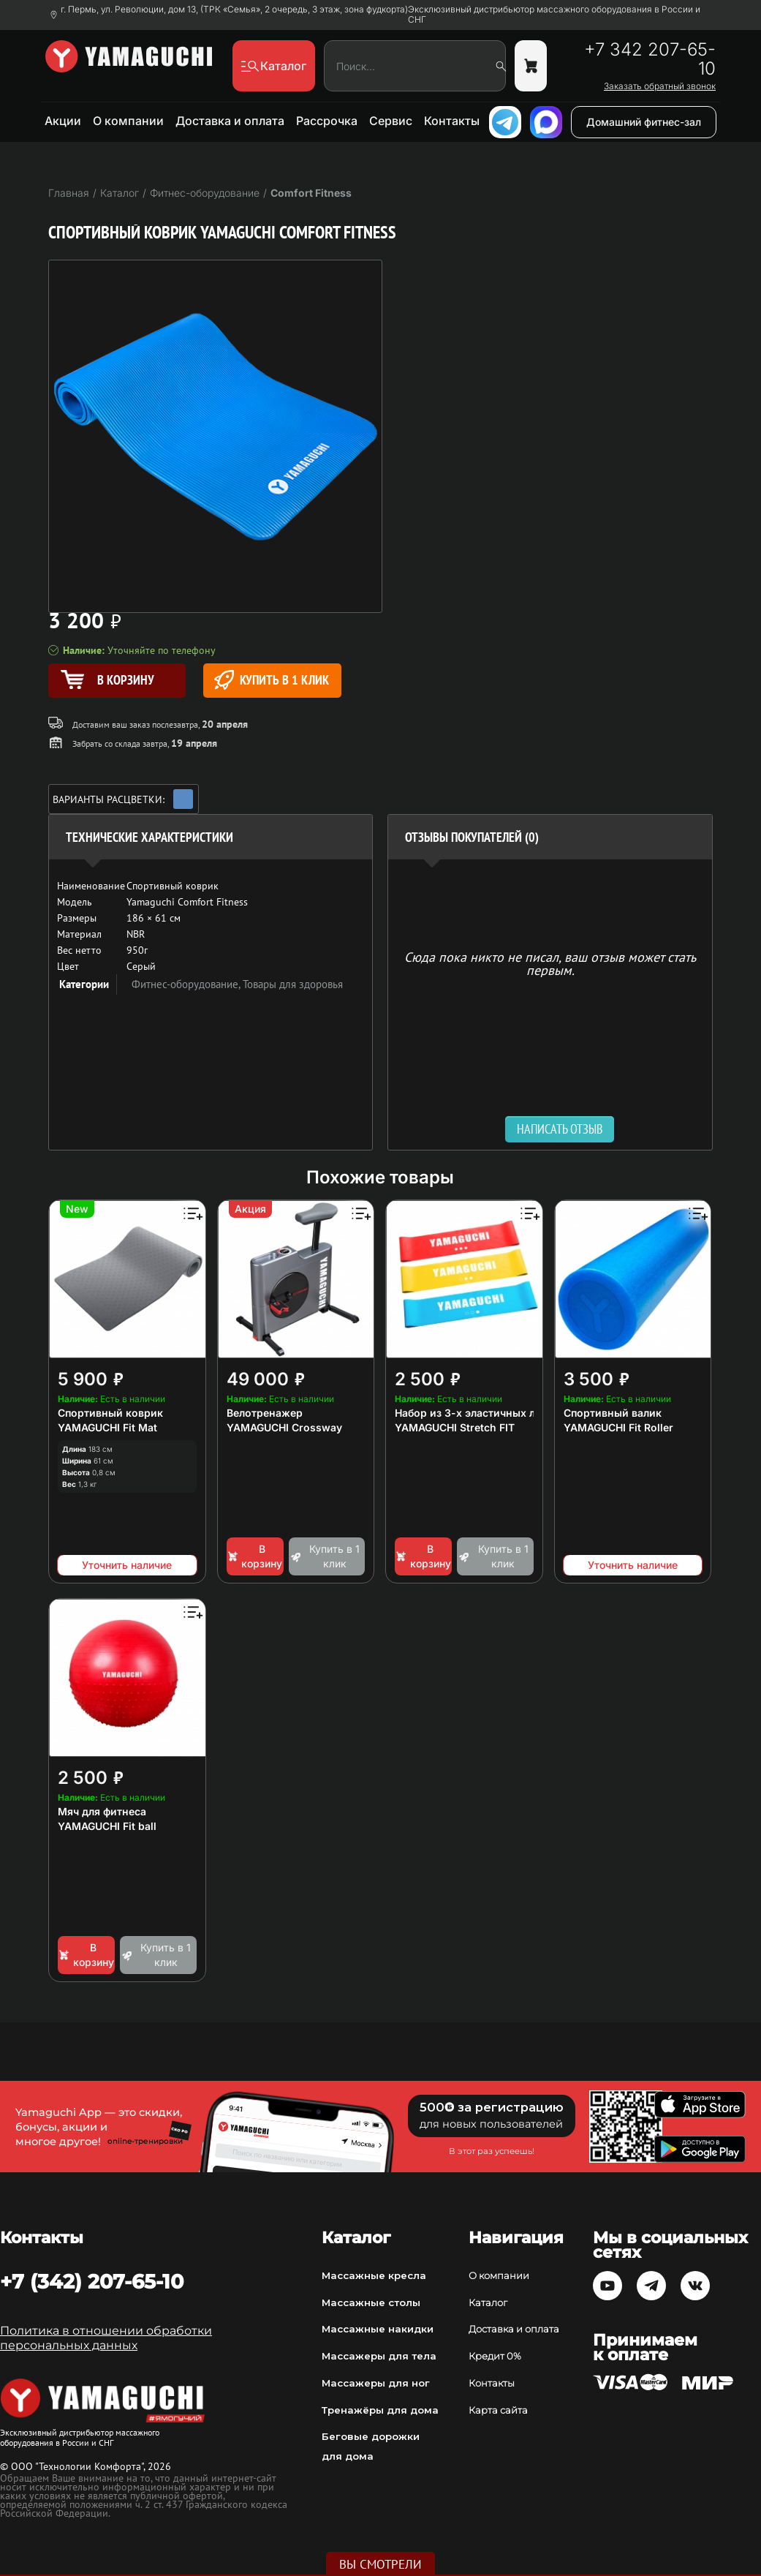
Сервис (390, 120)
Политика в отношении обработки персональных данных (106, 2338)
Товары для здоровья (293, 984)
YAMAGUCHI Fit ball (107, 1826)
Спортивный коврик (110, 1412)
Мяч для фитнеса (102, 1811)
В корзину (255, 1556)
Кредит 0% (495, 2356)
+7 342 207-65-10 (650, 59)
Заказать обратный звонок (660, 86)
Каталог (488, 2302)
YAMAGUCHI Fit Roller (618, 1427)
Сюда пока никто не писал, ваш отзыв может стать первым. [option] (550, 963)
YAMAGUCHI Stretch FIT (455, 1427)
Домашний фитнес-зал (643, 122)
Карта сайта (498, 2410)
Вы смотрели (380, 2564)
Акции (63, 120)
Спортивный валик (613, 1412)
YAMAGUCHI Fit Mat (107, 1427)
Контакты (452, 120)
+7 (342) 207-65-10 (91, 2281)
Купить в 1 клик (271, 680)
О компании (128, 120)
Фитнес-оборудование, (187, 984)
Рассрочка (326, 120)
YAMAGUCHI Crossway (284, 1427)
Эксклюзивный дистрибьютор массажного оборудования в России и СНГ (554, 14)
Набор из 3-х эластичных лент (474, 1412)
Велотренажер (265, 1412)
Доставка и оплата (229, 120)
